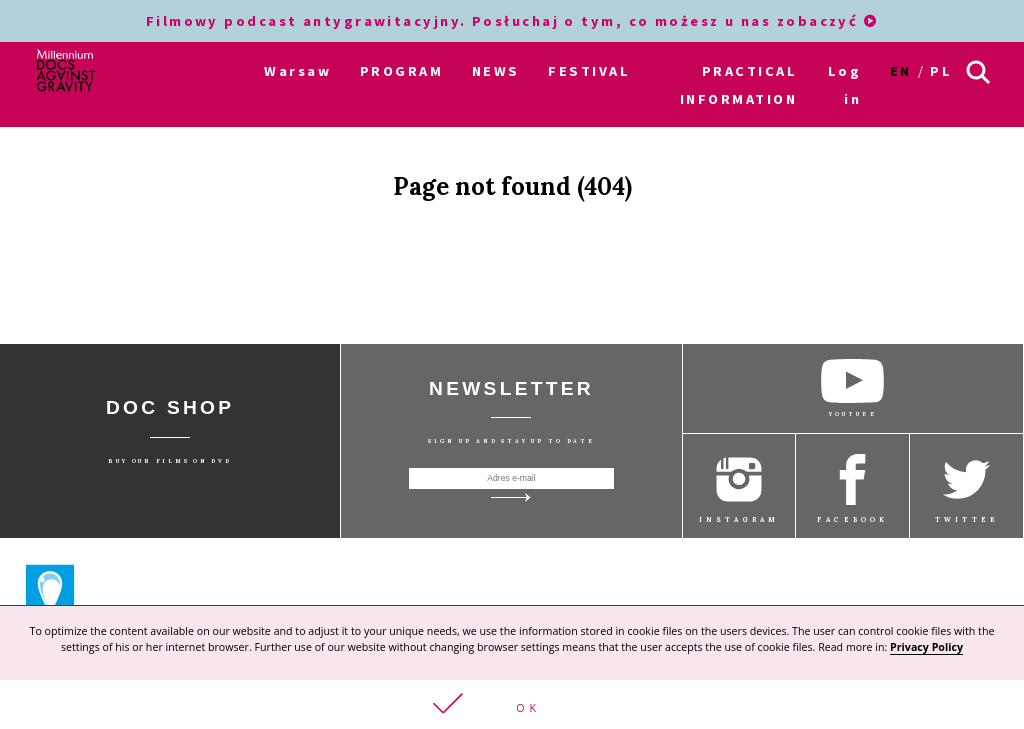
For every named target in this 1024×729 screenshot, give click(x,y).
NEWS (496, 71)
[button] (512, 705)
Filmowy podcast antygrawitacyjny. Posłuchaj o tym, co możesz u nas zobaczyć (512, 21)
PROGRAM (401, 71)
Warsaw (297, 71)
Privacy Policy (926, 648)
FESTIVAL (589, 71)
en (901, 71)
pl (941, 71)
